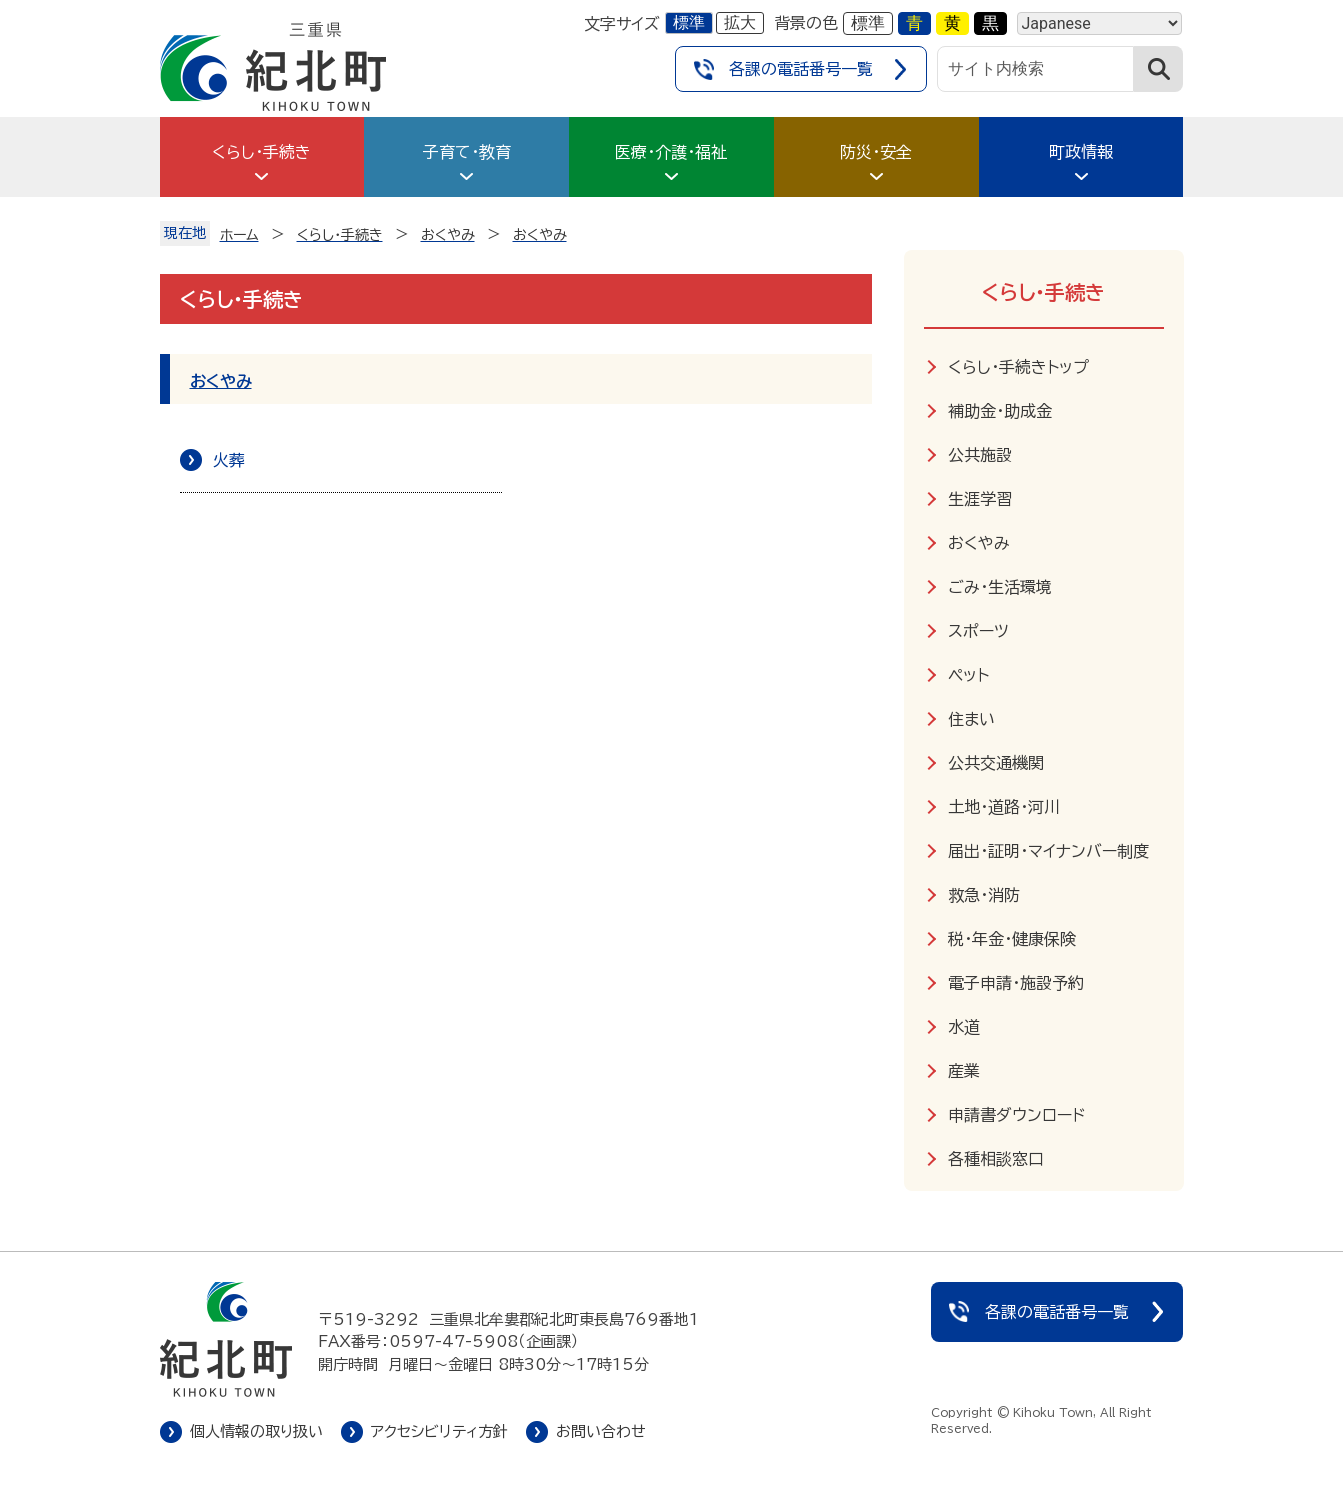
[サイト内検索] (1036, 69)
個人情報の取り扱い (256, 1431)
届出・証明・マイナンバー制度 (1048, 851)
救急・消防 (984, 895)
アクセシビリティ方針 (439, 1431)
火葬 (229, 460)
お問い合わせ (601, 1431)
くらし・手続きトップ (1018, 367)
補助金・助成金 (1000, 411)
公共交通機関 (996, 763)
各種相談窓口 (996, 1159)
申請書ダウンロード (1016, 1115)
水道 (964, 1027)
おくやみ (221, 381)
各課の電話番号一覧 (801, 69)
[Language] (1099, 23)
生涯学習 (980, 499)
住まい (971, 719)
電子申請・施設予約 (1016, 983)
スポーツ (978, 631)
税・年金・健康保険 (1012, 939)
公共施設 (980, 455)
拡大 (740, 22)
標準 (689, 22)
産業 (964, 1071)
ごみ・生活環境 (1000, 587)
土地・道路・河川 (1004, 807)
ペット (968, 675)
